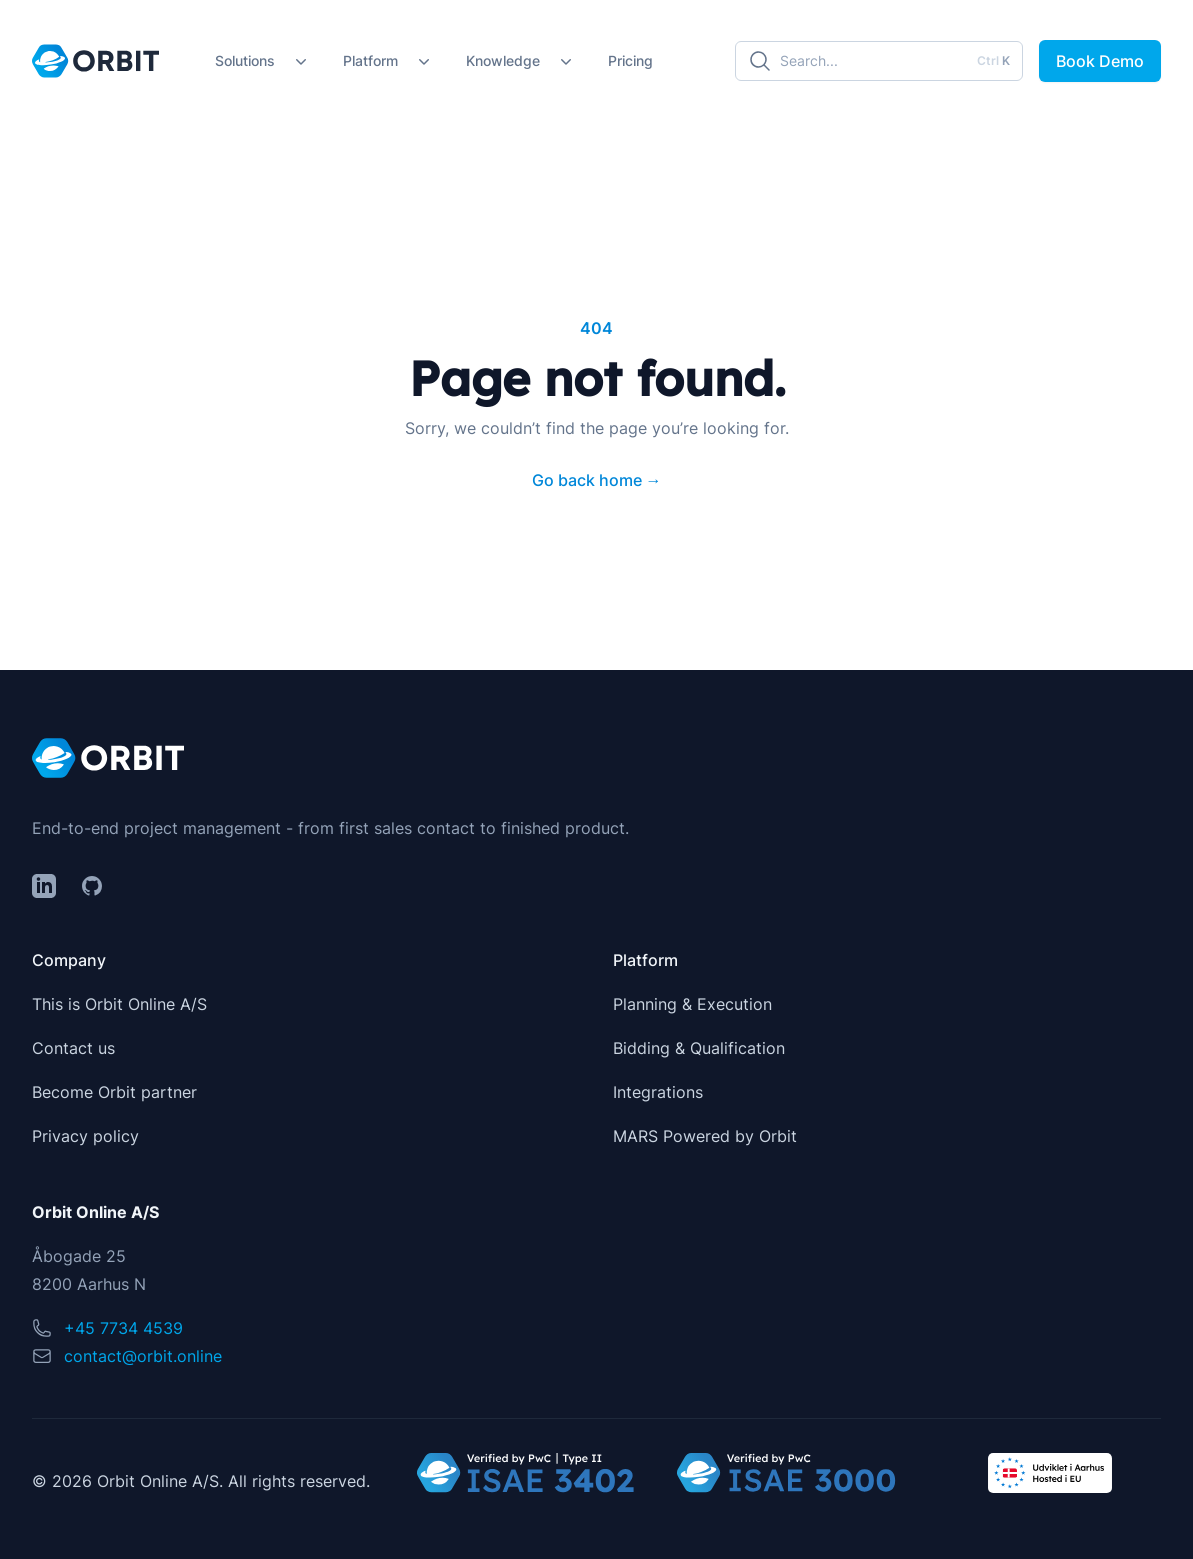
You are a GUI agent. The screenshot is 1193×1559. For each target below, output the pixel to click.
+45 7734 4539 (123, 1328)
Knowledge (503, 60)
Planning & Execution (692, 1004)
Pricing (630, 60)
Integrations (658, 1092)
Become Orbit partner (114, 1092)
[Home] (95, 61)
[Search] (879, 61)
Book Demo (1100, 61)
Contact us (73, 1048)
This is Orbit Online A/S (119, 1004)
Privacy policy (85, 1136)
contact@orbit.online (143, 1356)
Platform (370, 60)
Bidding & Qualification (699, 1048)
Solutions (245, 60)
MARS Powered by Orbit (705, 1136)
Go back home (597, 480)
